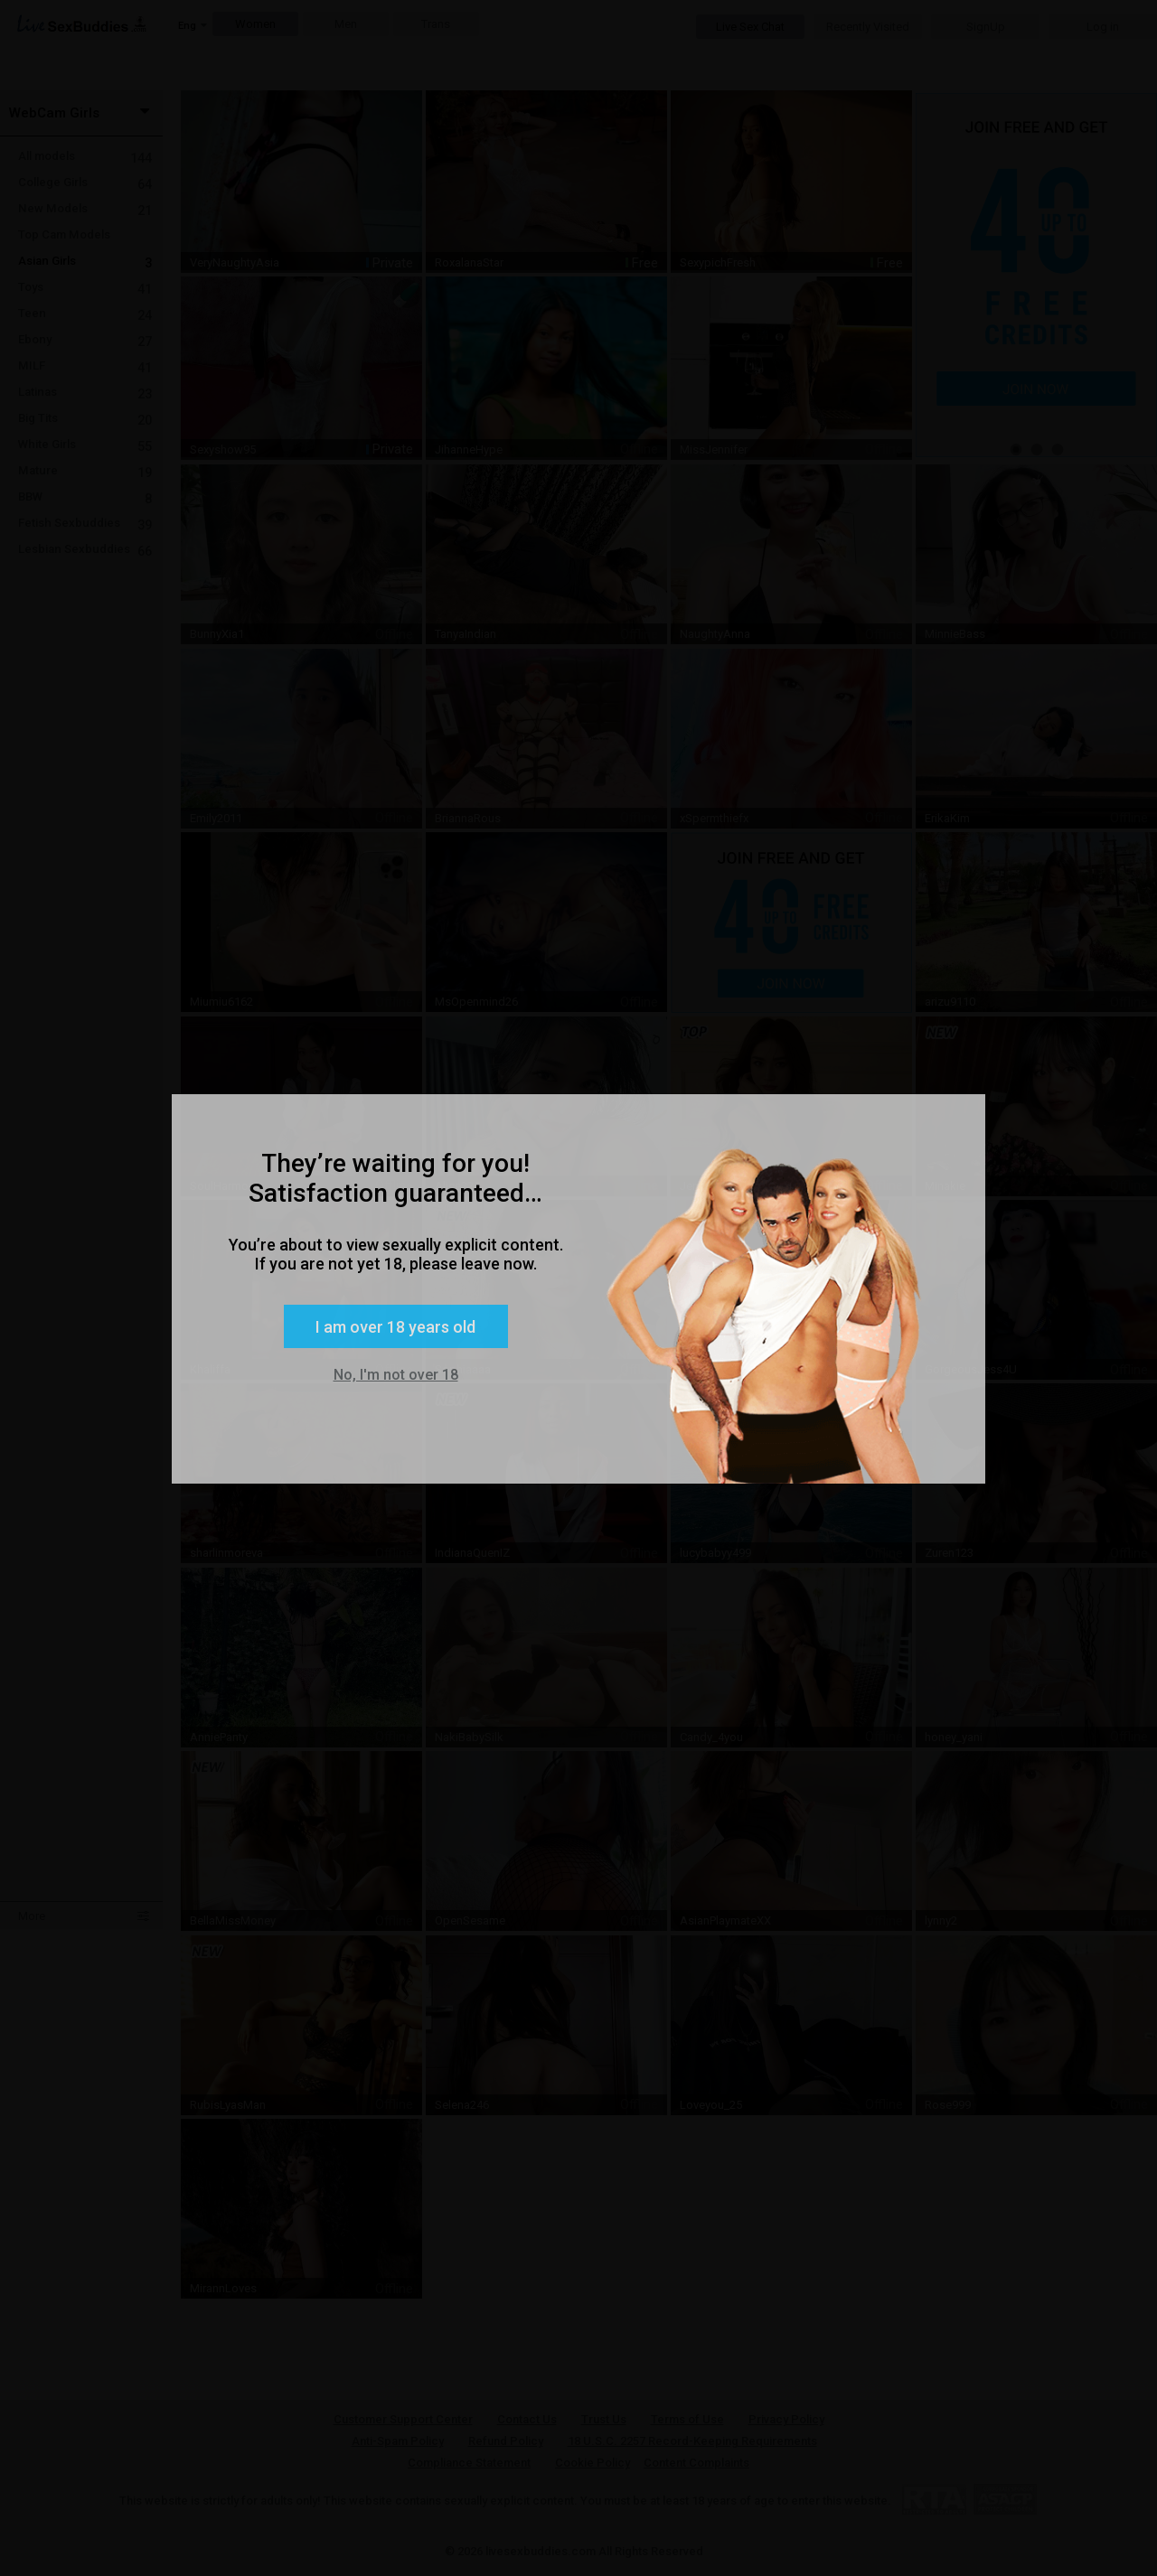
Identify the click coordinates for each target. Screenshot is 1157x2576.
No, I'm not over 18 (396, 1374)
